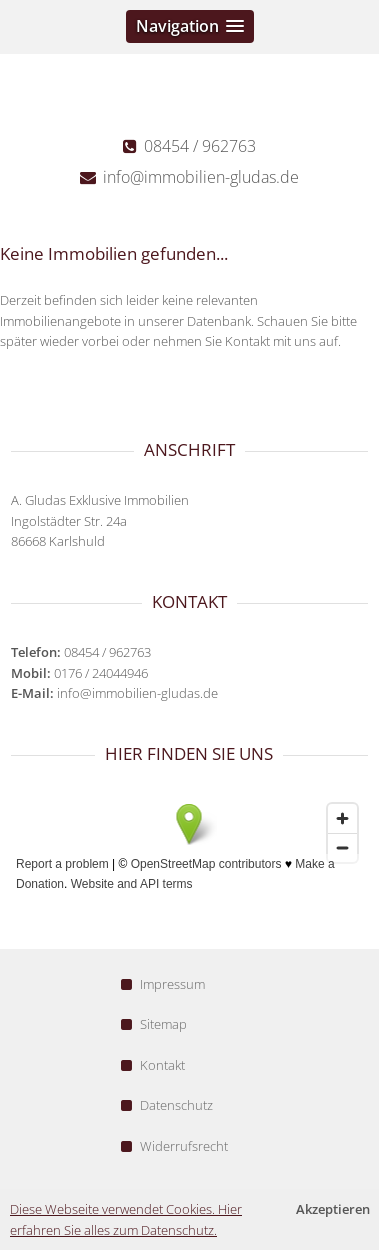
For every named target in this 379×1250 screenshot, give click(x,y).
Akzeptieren (333, 1209)
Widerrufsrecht (174, 1146)
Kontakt (153, 1065)
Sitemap (154, 1024)
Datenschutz (167, 1105)
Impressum (163, 984)
